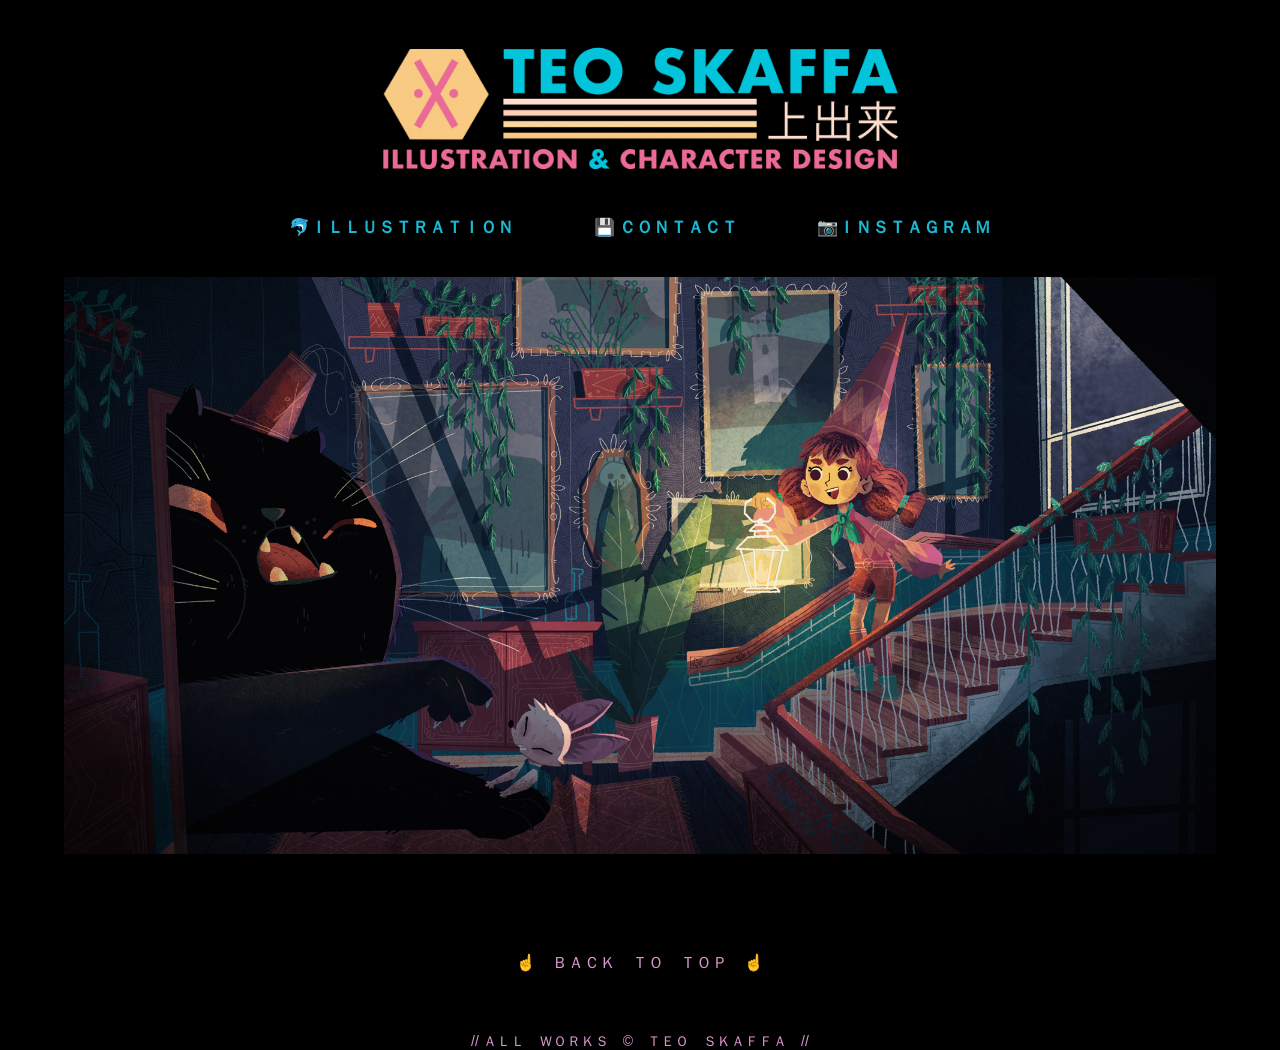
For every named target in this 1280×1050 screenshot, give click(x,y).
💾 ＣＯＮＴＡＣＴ (666, 226)
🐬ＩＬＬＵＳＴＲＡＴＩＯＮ (401, 226)
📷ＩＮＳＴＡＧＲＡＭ (904, 226)
